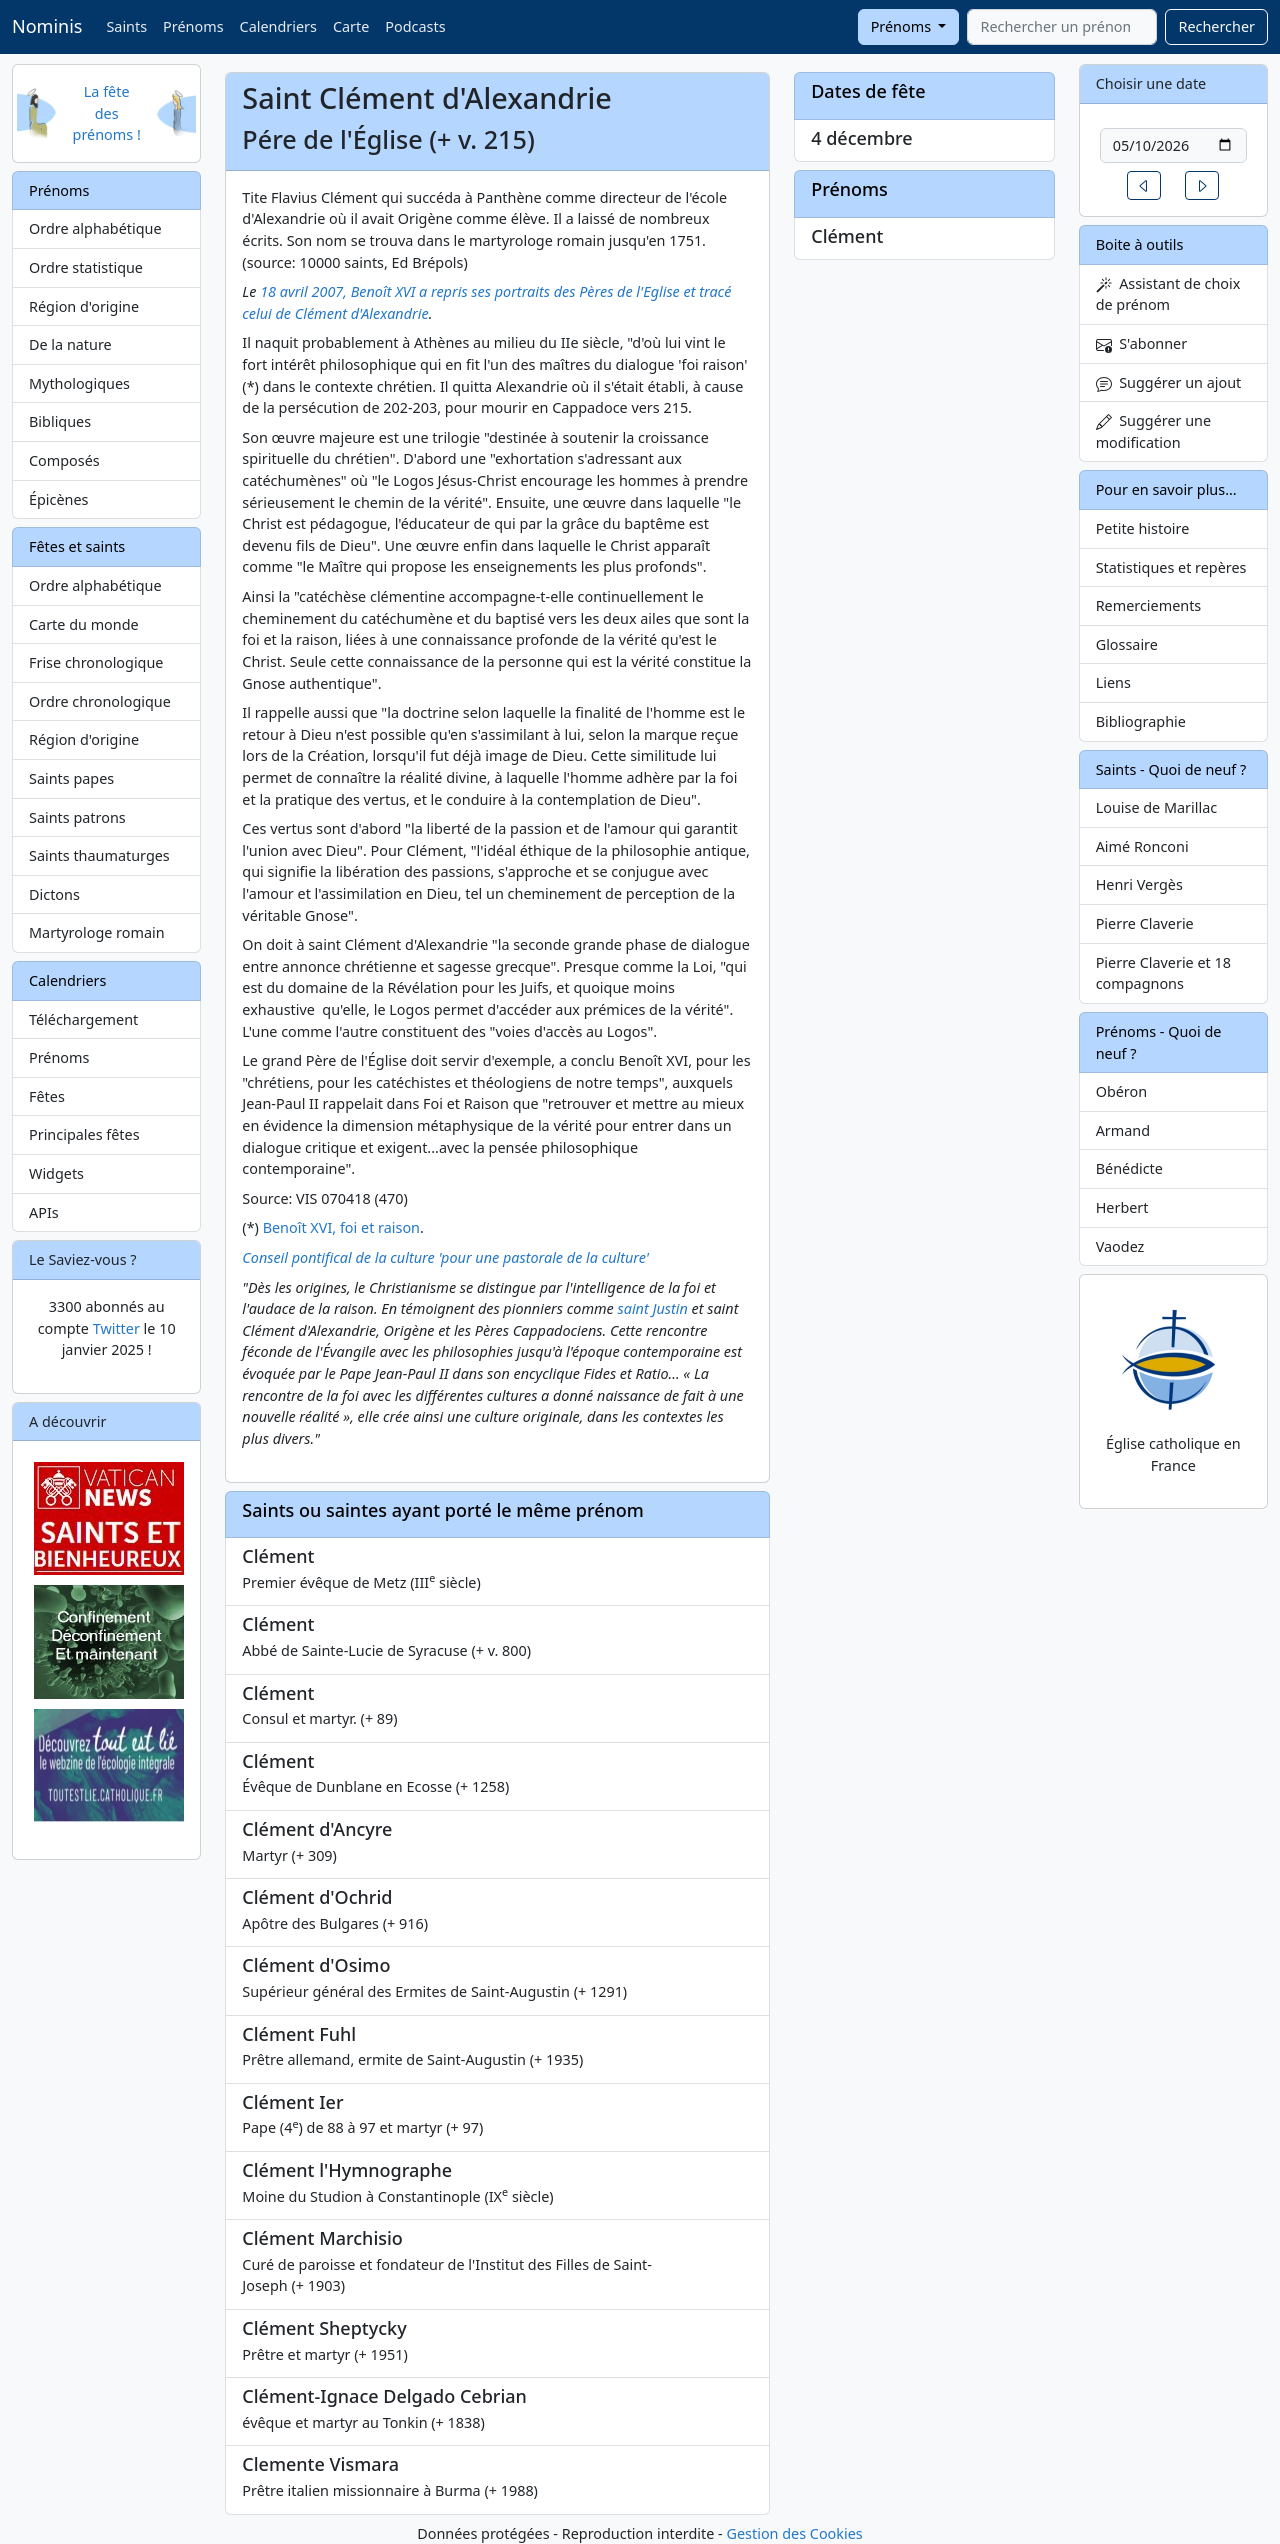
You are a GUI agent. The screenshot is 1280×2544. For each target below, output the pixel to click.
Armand (1123, 1130)
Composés (64, 460)
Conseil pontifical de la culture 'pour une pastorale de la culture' (445, 1257)
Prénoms (193, 26)
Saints (126, 26)
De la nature (70, 344)
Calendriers (278, 26)
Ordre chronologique (100, 701)
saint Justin (653, 1308)
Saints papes (71, 778)
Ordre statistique (86, 267)
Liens (1113, 682)
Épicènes (59, 499)
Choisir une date (1151, 83)
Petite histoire (1143, 528)
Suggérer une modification (1153, 431)
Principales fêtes (84, 1134)
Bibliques (60, 421)
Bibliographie (1141, 721)
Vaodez (1120, 1246)
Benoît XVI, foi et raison (341, 1227)
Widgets (56, 1173)
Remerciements (1149, 605)
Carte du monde (84, 624)
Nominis (47, 26)
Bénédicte (1129, 1168)
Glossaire (1127, 644)
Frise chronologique (96, 662)
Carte (351, 26)
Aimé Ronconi (1142, 846)
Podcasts (415, 26)
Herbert (1122, 1207)
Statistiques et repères (1171, 567)
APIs (44, 1212)
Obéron (1121, 1091)
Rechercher (1216, 26)
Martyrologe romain (97, 932)
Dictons (54, 894)
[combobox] (1062, 27)
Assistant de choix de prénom (1168, 294)
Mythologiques (79, 383)
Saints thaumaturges (99, 855)
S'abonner (1142, 343)
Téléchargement (83, 1019)
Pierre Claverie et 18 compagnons (1163, 973)
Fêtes (47, 1096)
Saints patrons (77, 817)
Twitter (116, 1328)
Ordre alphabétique (95, 228)
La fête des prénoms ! (107, 113)
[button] (1144, 185)
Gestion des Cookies (794, 2533)
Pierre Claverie (1145, 923)
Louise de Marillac (1157, 807)
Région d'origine (84, 306)
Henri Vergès (1139, 884)
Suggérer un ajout (1169, 382)
